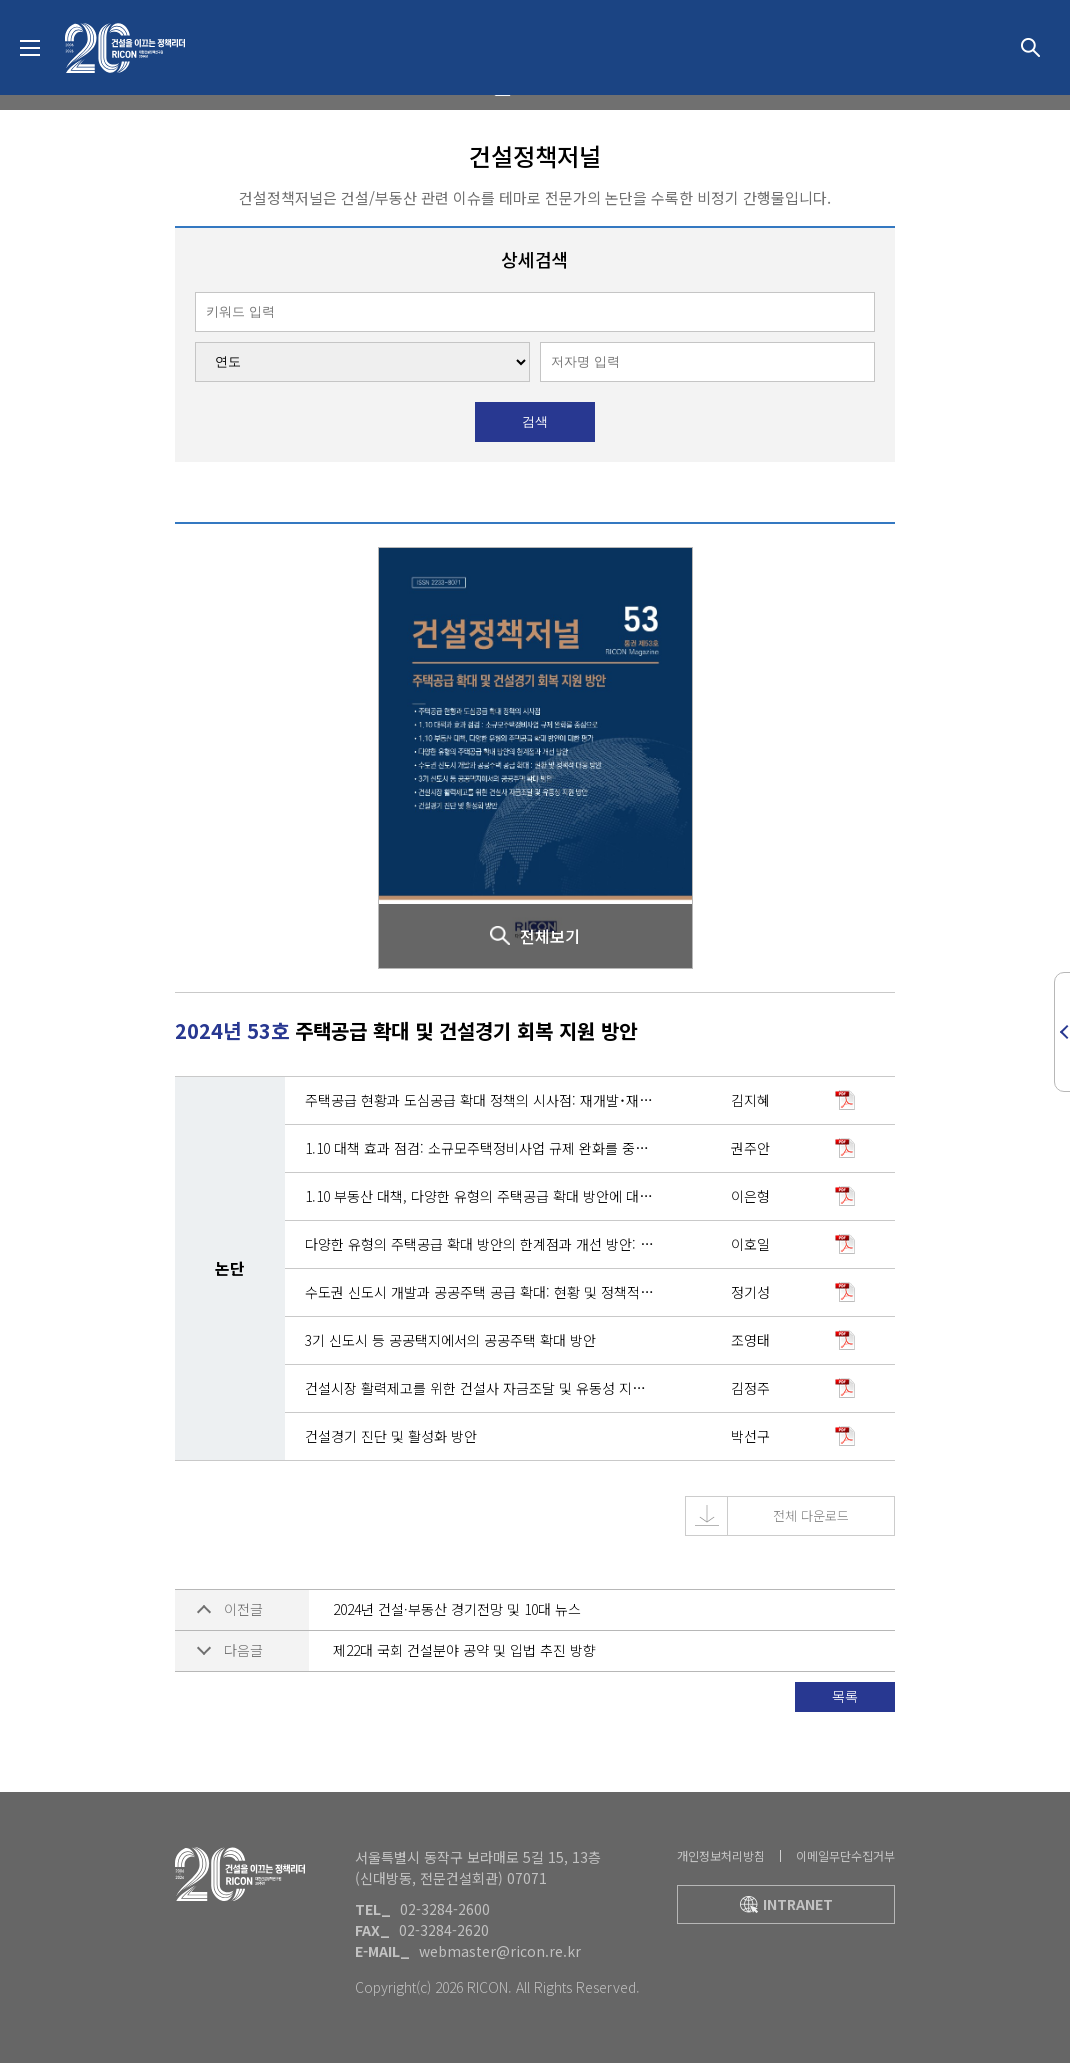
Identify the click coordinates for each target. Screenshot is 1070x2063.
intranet (786, 1904)
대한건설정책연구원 (125, 48)
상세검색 (1030, 48)
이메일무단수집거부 (845, 1855)
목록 (845, 1696)
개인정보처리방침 (721, 1855)
